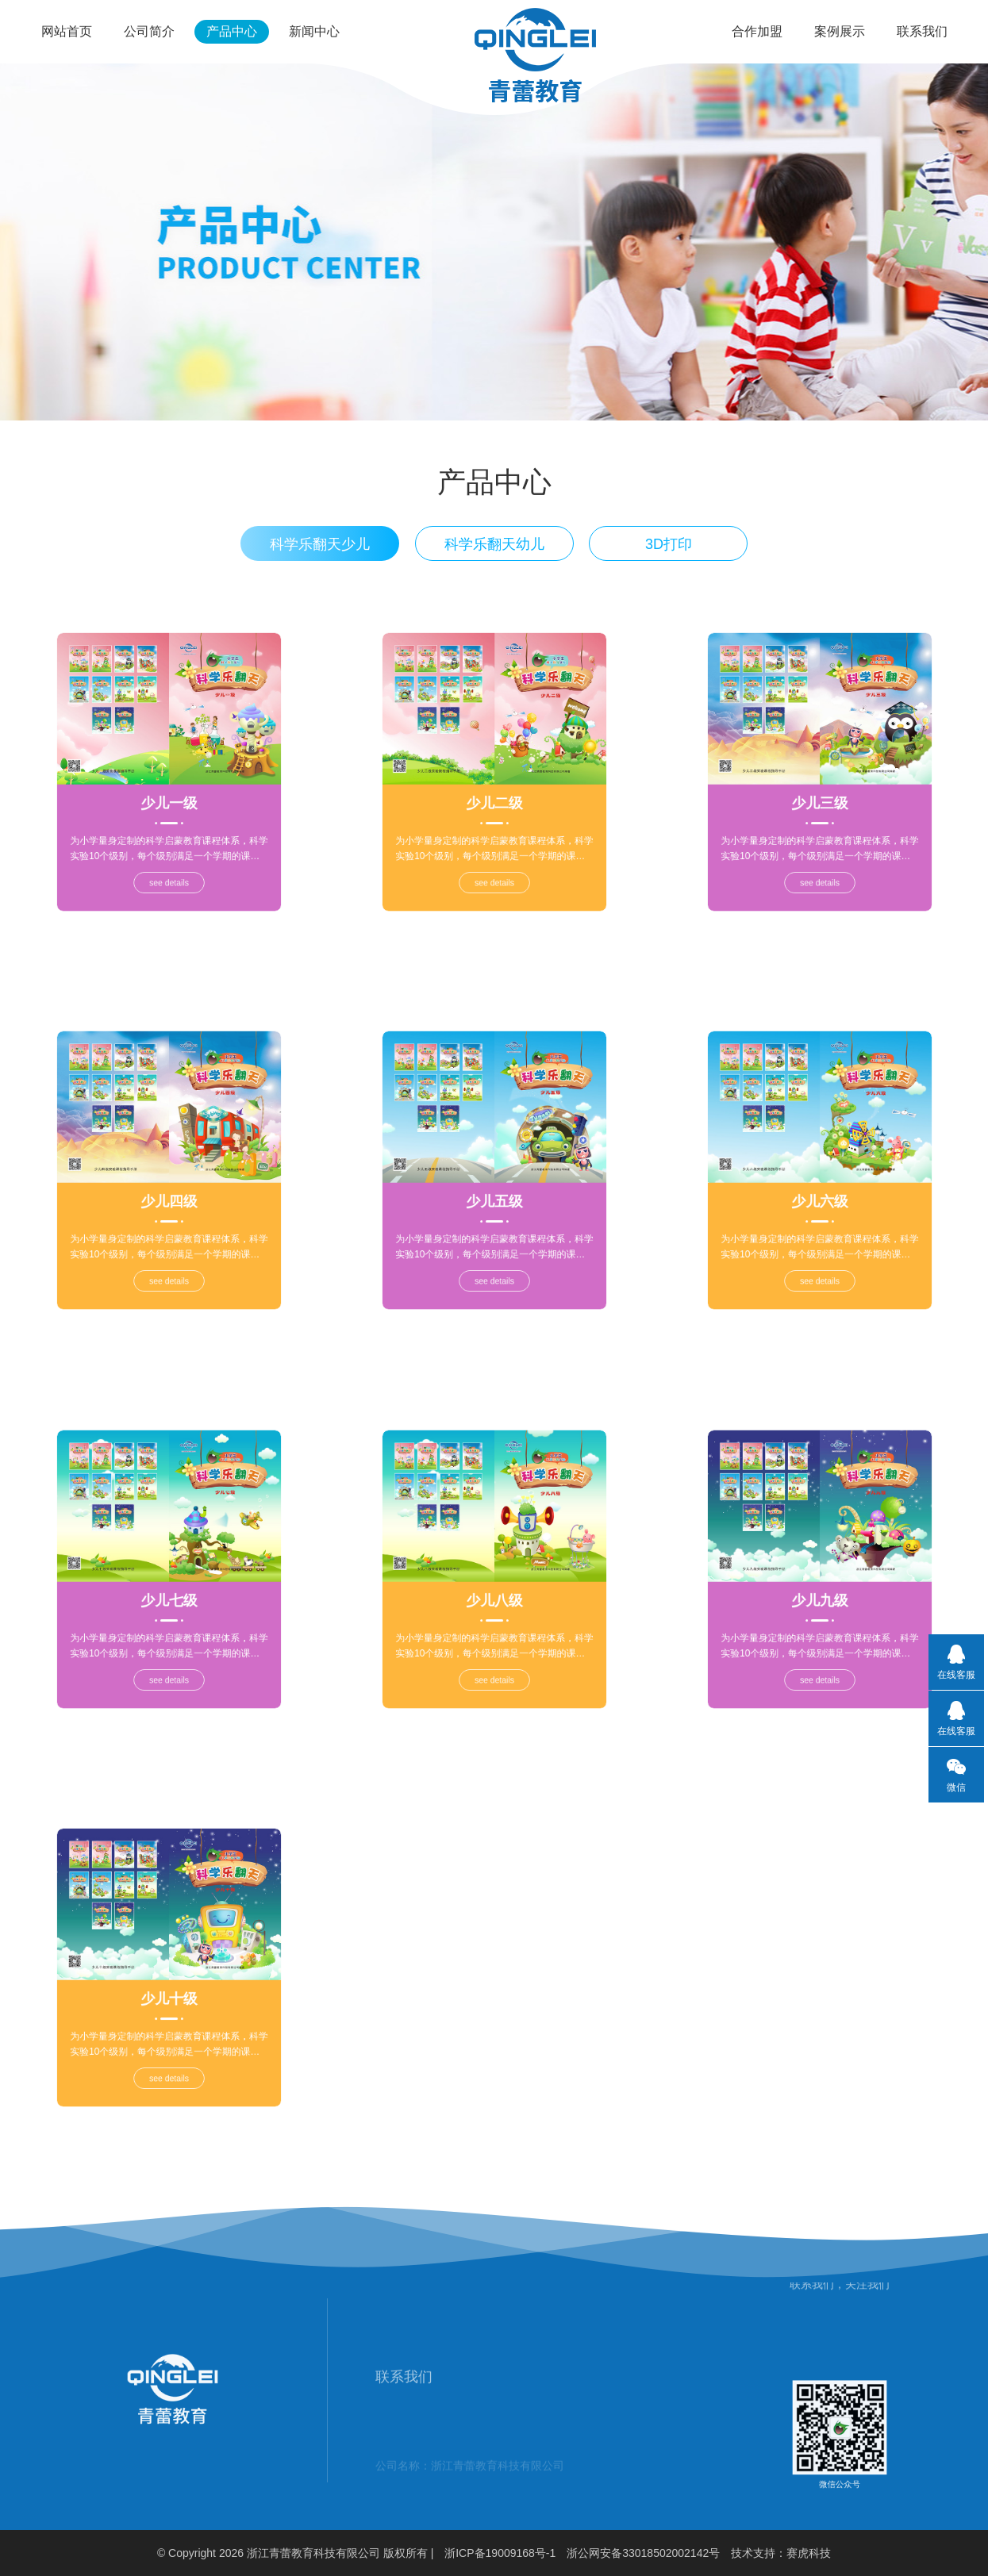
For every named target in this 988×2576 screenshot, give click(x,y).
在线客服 (956, 1662)
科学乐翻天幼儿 (494, 554)
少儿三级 (819, 785)
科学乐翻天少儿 (320, 554)
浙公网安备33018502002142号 (643, 2553)
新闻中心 (314, 31)
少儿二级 (494, 785)
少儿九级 (819, 1582)
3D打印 (668, 554)
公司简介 (149, 31)
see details (168, 819)
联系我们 (922, 31)
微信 (947, 1774)
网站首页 (66, 31)
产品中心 (231, 31)
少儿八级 (494, 1582)
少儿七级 (168, 1582)
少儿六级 (819, 1184)
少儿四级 (168, 1184)
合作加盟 (757, 31)
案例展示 (839, 31)
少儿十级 (168, 1981)
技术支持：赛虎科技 (781, 2553)
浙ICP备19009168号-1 (500, 2553)
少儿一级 (168, 785)
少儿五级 (494, 1184)
